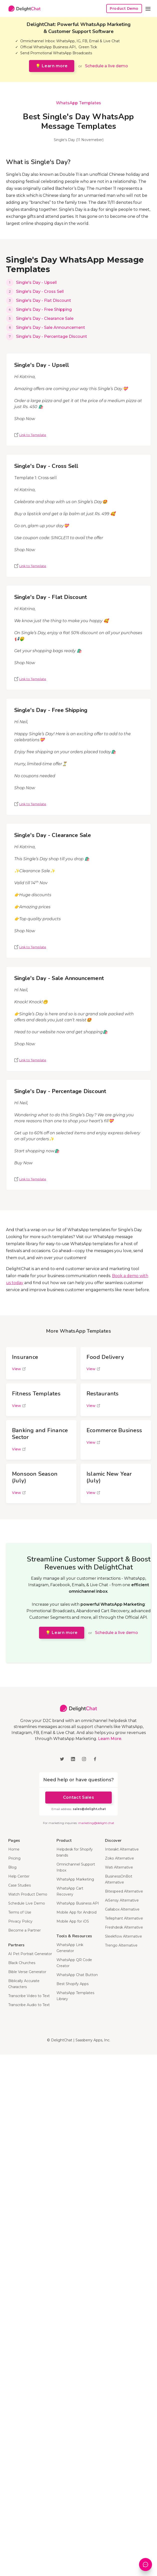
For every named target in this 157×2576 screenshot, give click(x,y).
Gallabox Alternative (122, 1909)
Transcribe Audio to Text (29, 2005)
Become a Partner (24, 1930)
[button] (148, 8)
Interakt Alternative (122, 1849)
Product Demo (124, 8)
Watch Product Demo (27, 1894)
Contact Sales (78, 1797)
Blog (12, 1867)
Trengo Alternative (121, 1945)
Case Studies (19, 1885)
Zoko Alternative (119, 1858)
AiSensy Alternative (122, 1900)
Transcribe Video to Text (29, 1996)
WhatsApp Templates (78, 103)
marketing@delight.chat (96, 1823)
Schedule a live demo (106, 66)
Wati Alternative (119, 1867)
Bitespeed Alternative (124, 1891)
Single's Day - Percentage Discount (51, 336)
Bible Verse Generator (27, 1972)
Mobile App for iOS (72, 1921)
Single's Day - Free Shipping (44, 309)
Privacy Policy (20, 1921)
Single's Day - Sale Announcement (50, 327)
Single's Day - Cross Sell (40, 291)
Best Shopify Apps (72, 1984)
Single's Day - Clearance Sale (45, 318)
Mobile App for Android (76, 1912)
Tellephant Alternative (124, 1918)
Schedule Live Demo (26, 1903)
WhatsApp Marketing (75, 1879)
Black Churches (21, 1963)
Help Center (19, 1876)
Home (14, 1849)
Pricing (14, 1858)
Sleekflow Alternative (123, 1936)
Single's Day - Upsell (36, 282)
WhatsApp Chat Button (77, 1975)
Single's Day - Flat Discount (43, 300)
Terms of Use (19, 1912)
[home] (23, 9)
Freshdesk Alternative (124, 1927)
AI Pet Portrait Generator (30, 1954)
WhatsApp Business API (77, 1903)
